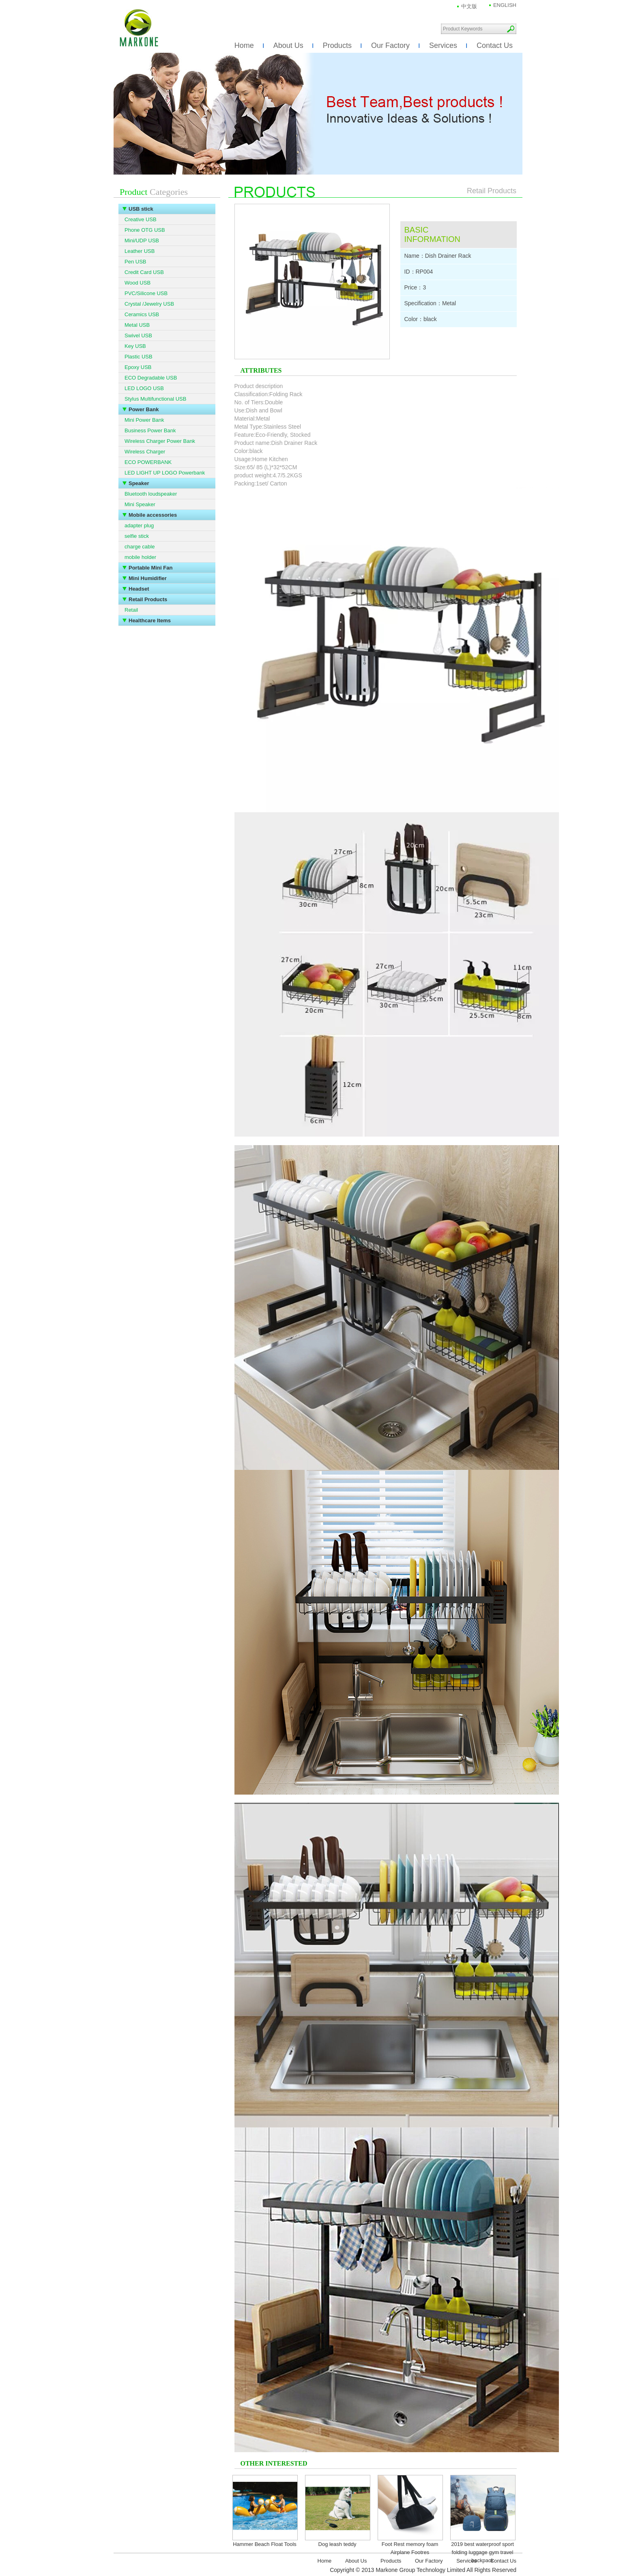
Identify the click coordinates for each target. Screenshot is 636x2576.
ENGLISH (504, 5)
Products (337, 45)
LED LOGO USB (144, 388)
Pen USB (135, 262)
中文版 (469, 6)
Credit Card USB (144, 272)
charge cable (140, 547)
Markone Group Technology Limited (139, 28)
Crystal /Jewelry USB (149, 304)
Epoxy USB (138, 367)
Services (443, 45)
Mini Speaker (140, 504)
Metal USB (137, 325)
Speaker (139, 483)
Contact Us (495, 45)
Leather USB (140, 251)
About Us (288, 45)
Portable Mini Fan (150, 568)
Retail (131, 610)
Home (244, 45)
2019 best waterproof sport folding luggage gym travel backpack (482, 2552)
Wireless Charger (145, 452)
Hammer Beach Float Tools (265, 2544)
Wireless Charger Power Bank (160, 441)
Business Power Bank (150, 430)
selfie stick (137, 536)
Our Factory (390, 45)
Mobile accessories (153, 515)
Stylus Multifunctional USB (155, 399)
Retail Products (148, 599)
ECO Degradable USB (151, 378)
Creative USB (141, 219)
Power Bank (144, 409)
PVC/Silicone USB (146, 293)
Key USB (135, 346)
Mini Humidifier (148, 578)
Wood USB (137, 283)
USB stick (141, 209)
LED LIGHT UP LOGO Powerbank (165, 473)
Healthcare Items (150, 620)
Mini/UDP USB (142, 240)
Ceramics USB (142, 314)
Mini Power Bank (144, 420)
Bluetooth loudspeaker (151, 494)
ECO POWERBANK (148, 462)
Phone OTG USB (145, 230)
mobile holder (140, 557)
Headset (139, 589)
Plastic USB (139, 357)
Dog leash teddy (337, 2544)
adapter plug (139, 525)
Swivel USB (138, 335)
